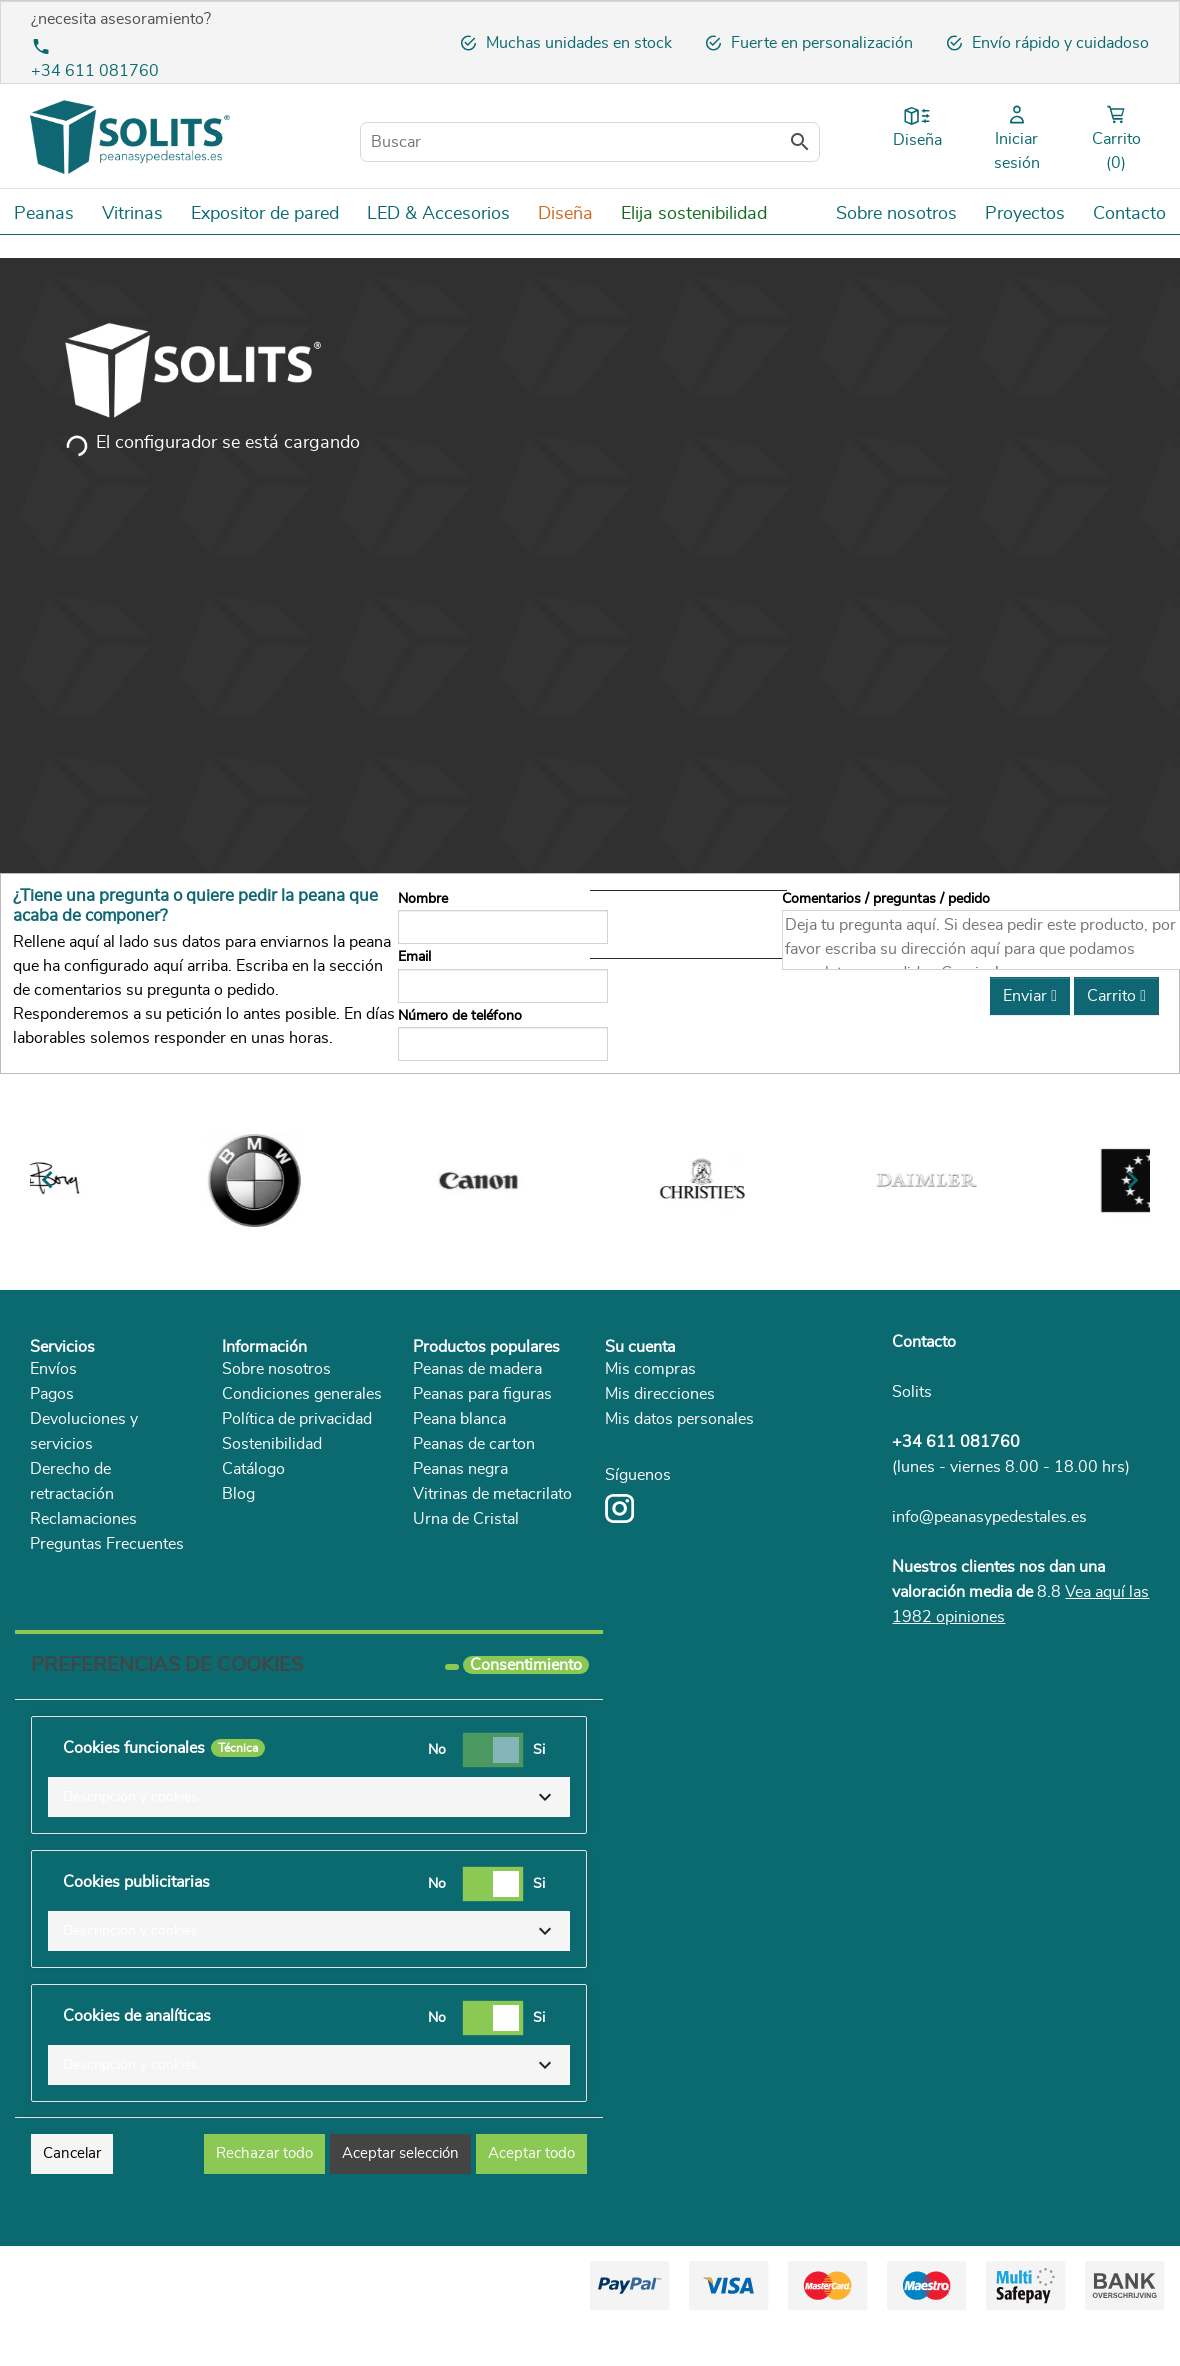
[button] (309, 1797)
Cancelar (72, 2153)
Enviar (1030, 996)
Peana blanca (459, 1419)
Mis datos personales (679, 1419)
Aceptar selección (400, 2153)
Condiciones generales (302, 1394)
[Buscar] (590, 142)
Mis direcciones (660, 1394)
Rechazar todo (264, 2153)
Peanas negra (460, 1469)
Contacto (924, 1342)
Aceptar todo (531, 2153)
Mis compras (650, 1369)
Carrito (1116, 996)
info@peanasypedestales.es (989, 1517)
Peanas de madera (477, 1369)
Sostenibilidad (272, 1444)
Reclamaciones (83, 1519)
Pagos (52, 1394)
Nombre (423, 898)
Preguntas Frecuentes (107, 1544)
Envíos (53, 1369)
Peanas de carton (474, 1444)
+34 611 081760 (95, 71)
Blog (238, 1494)
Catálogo (253, 1469)
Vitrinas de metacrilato (492, 1494)
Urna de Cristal (466, 1519)
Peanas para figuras (482, 1394)
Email (414, 956)
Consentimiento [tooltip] (526, 1665)
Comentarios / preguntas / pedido (886, 898)
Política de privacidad (297, 1419)
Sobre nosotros (276, 1369)
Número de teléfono (460, 1015)
